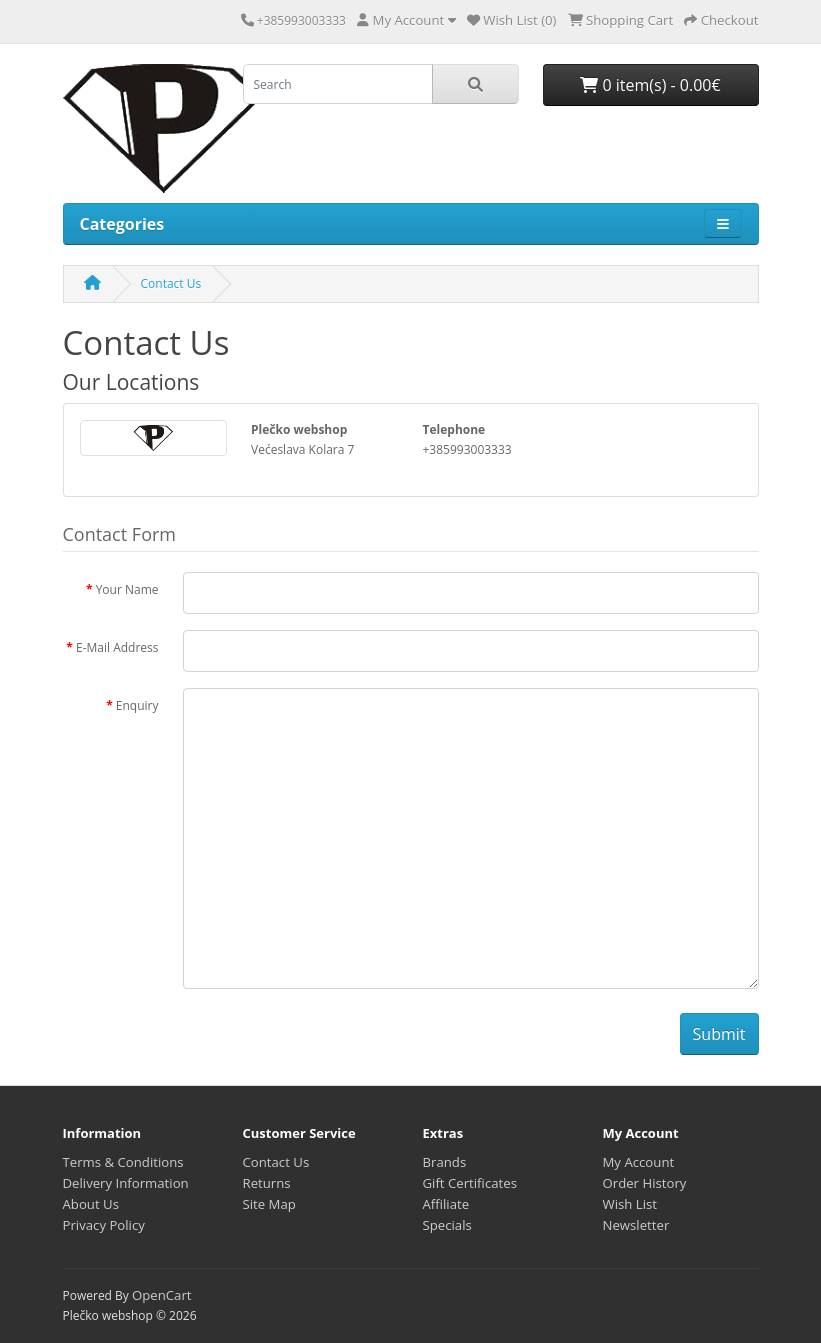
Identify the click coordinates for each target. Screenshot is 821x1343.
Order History (645, 1183)
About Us (91, 1204)
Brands (445, 1162)
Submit (719, 1034)
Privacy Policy (104, 1225)
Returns (267, 1183)
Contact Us (171, 283)
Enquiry (137, 705)
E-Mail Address (117, 647)
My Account (639, 1162)
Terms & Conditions (123, 1162)
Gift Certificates (470, 1183)
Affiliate (446, 1204)
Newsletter (636, 1225)
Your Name (127, 589)
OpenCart (162, 1295)
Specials (447, 1225)
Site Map (269, 1204)
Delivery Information (126, 1183)
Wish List (630, 1204)
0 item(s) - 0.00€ (650, 85)
